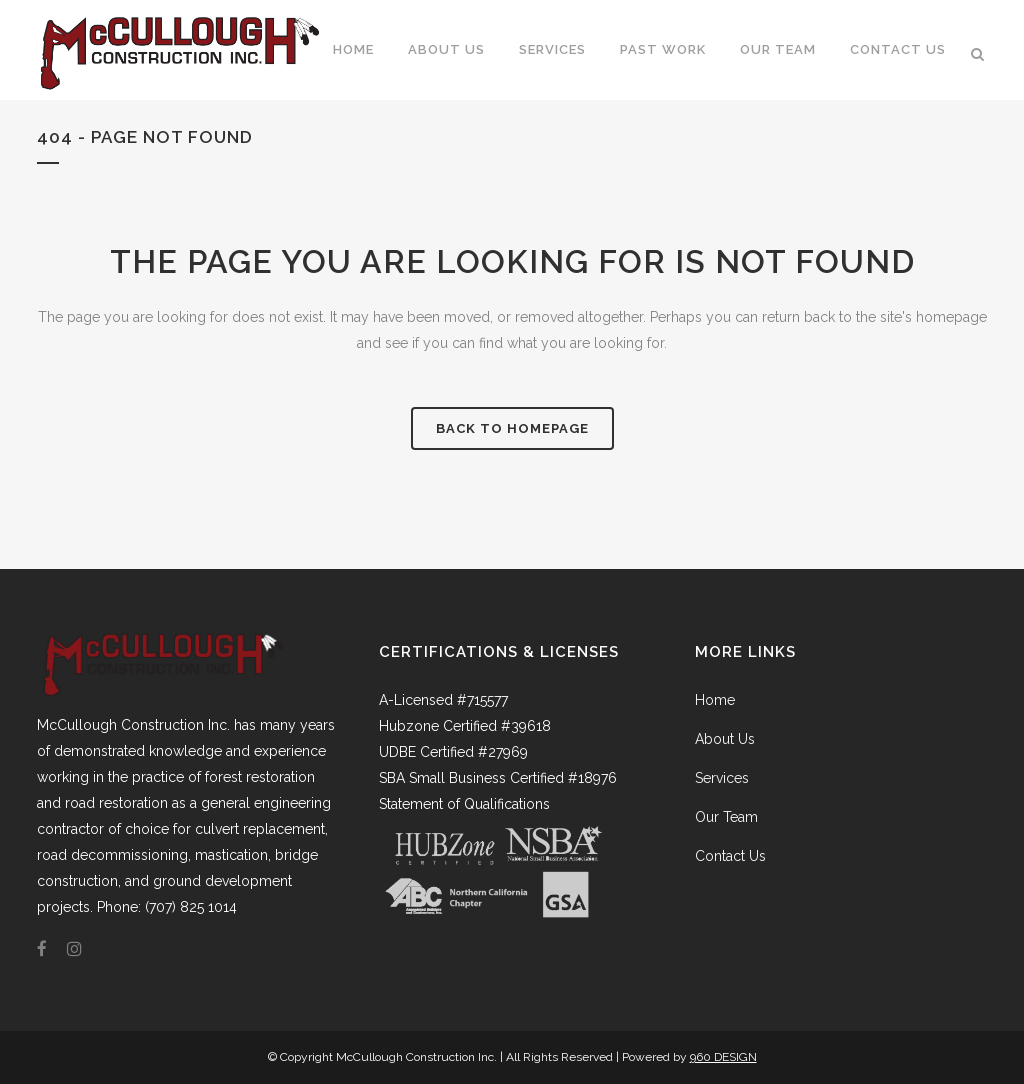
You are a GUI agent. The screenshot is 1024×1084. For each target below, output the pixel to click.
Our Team (726, 817)
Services (722, 778)
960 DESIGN (723, 1057)
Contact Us (730, 856)
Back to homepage (512, 428)
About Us (725, 739)
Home (715, 700)
